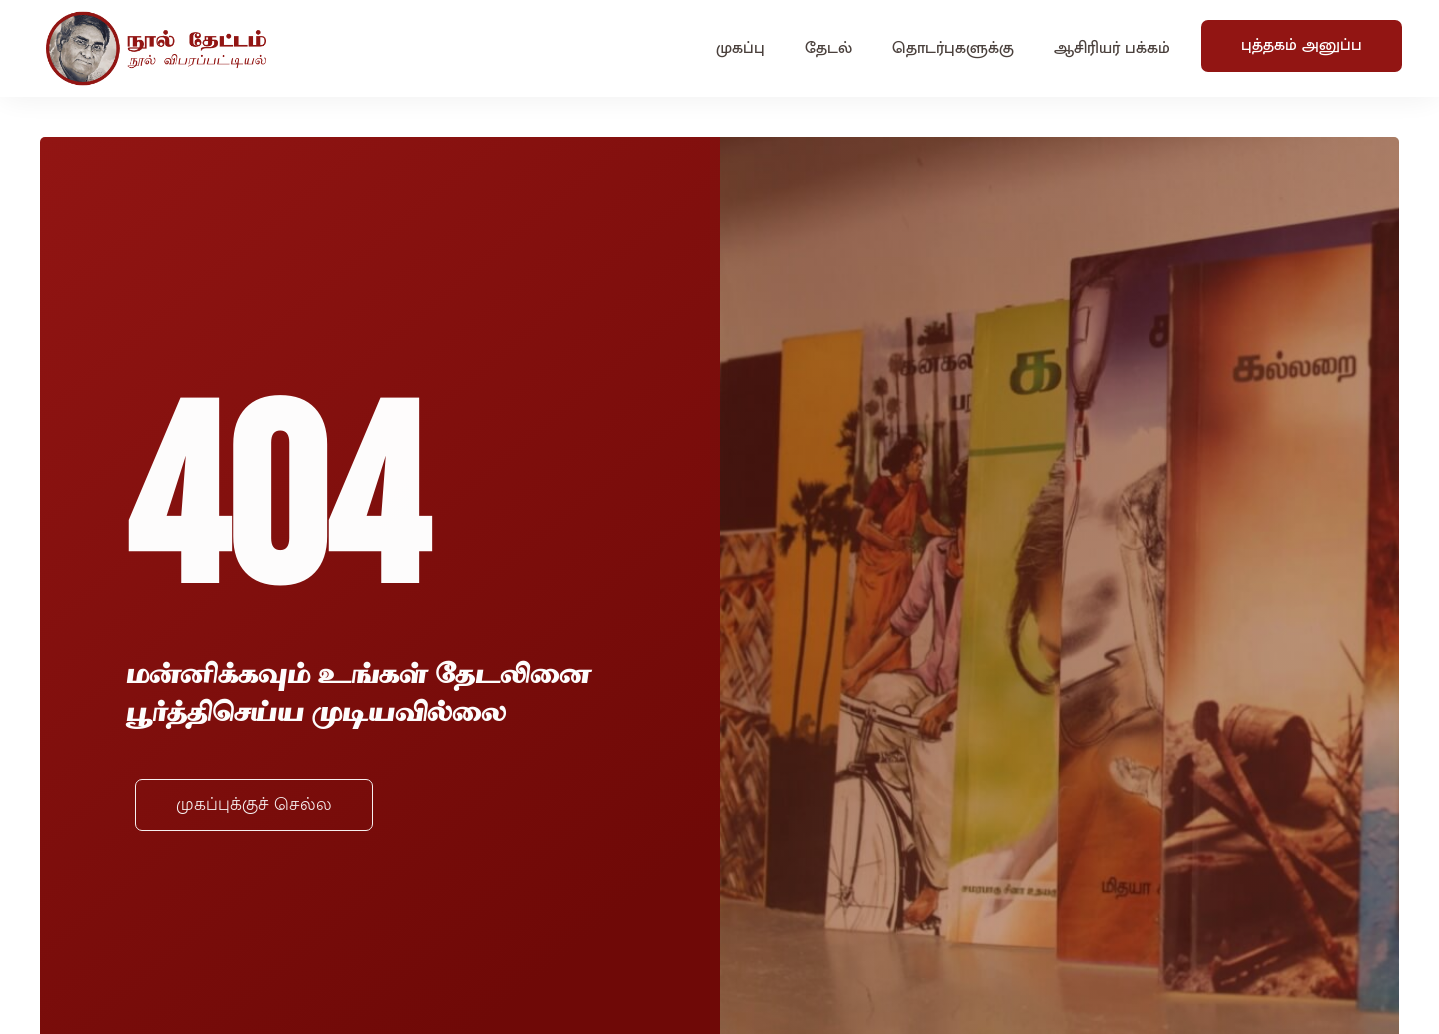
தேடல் (828, 48)
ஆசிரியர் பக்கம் (1112, 48)
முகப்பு (740, 48)
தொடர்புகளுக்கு (953, 48)
